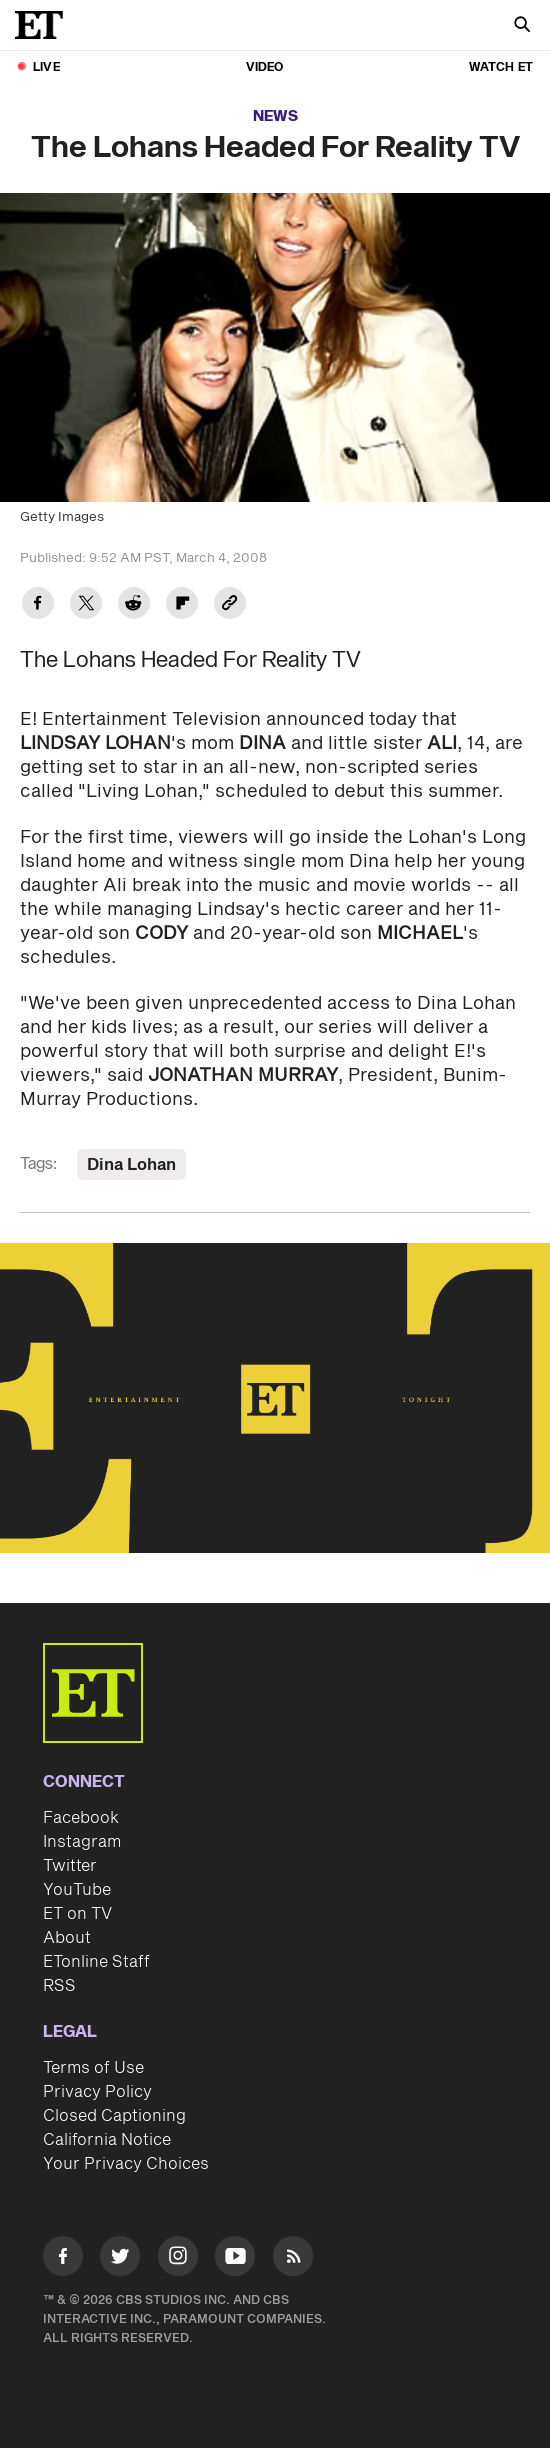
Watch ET (501, 67)
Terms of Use (93, 2068)
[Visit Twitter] (120, 2259)
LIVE (46, 67)
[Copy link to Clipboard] (230, 605)
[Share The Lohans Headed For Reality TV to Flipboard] (182, 605)
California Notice (107, 2140)
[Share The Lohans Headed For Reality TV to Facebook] (38, 605)
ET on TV (77, 1914)
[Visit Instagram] (178, 2259)
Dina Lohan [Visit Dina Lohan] (131, 1165)
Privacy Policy (97, 2092)
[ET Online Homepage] (45, 25)
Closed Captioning (114, 2116)
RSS (59, 1986)
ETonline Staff (96, 1962)
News (275, 116)
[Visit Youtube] (235, 2259)
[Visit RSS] (293, 2259)
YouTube (77, 1890)
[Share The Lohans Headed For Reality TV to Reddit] (134, 605)
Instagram (82, 1842)
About (67, 1938)
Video (265, 67)
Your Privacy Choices (126, 2164)
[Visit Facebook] (63, 2259)
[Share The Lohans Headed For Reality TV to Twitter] (86, 605)
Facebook (81, 1818)
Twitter (70, 1866)
